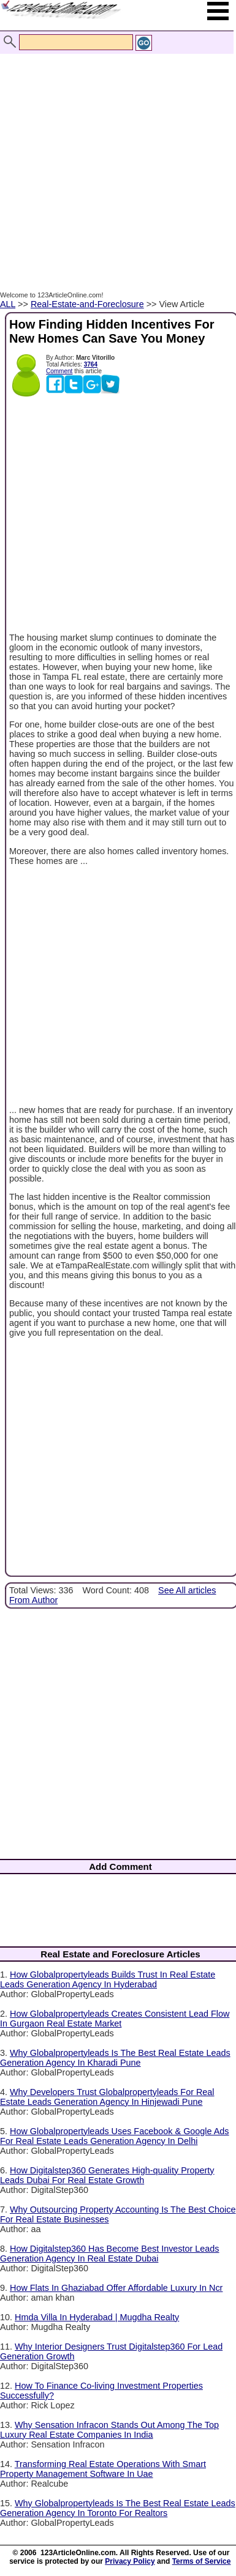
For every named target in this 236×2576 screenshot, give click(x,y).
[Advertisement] (115, 159)
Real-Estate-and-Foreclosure (87, 304)
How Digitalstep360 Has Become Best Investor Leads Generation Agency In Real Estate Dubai (109, 2253)
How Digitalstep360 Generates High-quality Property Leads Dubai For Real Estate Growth (107, 2175)
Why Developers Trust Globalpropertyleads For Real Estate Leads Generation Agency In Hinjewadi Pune (107, 2097)
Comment (59, 371)
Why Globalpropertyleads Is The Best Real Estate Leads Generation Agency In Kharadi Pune (115, 2058)
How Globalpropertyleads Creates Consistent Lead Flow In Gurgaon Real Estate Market (114, 2018)
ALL (7, 304)
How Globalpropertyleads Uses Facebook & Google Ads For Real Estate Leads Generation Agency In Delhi (114, 2136)
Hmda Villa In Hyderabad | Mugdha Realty (97, 2317)
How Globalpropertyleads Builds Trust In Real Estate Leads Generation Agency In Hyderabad (107, 1979)
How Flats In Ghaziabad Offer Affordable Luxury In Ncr (116, 2288)
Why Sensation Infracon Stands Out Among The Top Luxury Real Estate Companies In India (109, 2430)
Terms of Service (201, 2561)
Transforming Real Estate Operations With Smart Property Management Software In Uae (103, 2469)
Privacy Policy (129, 2561)
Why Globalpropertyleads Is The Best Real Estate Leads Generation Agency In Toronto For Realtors (117, 2508)
